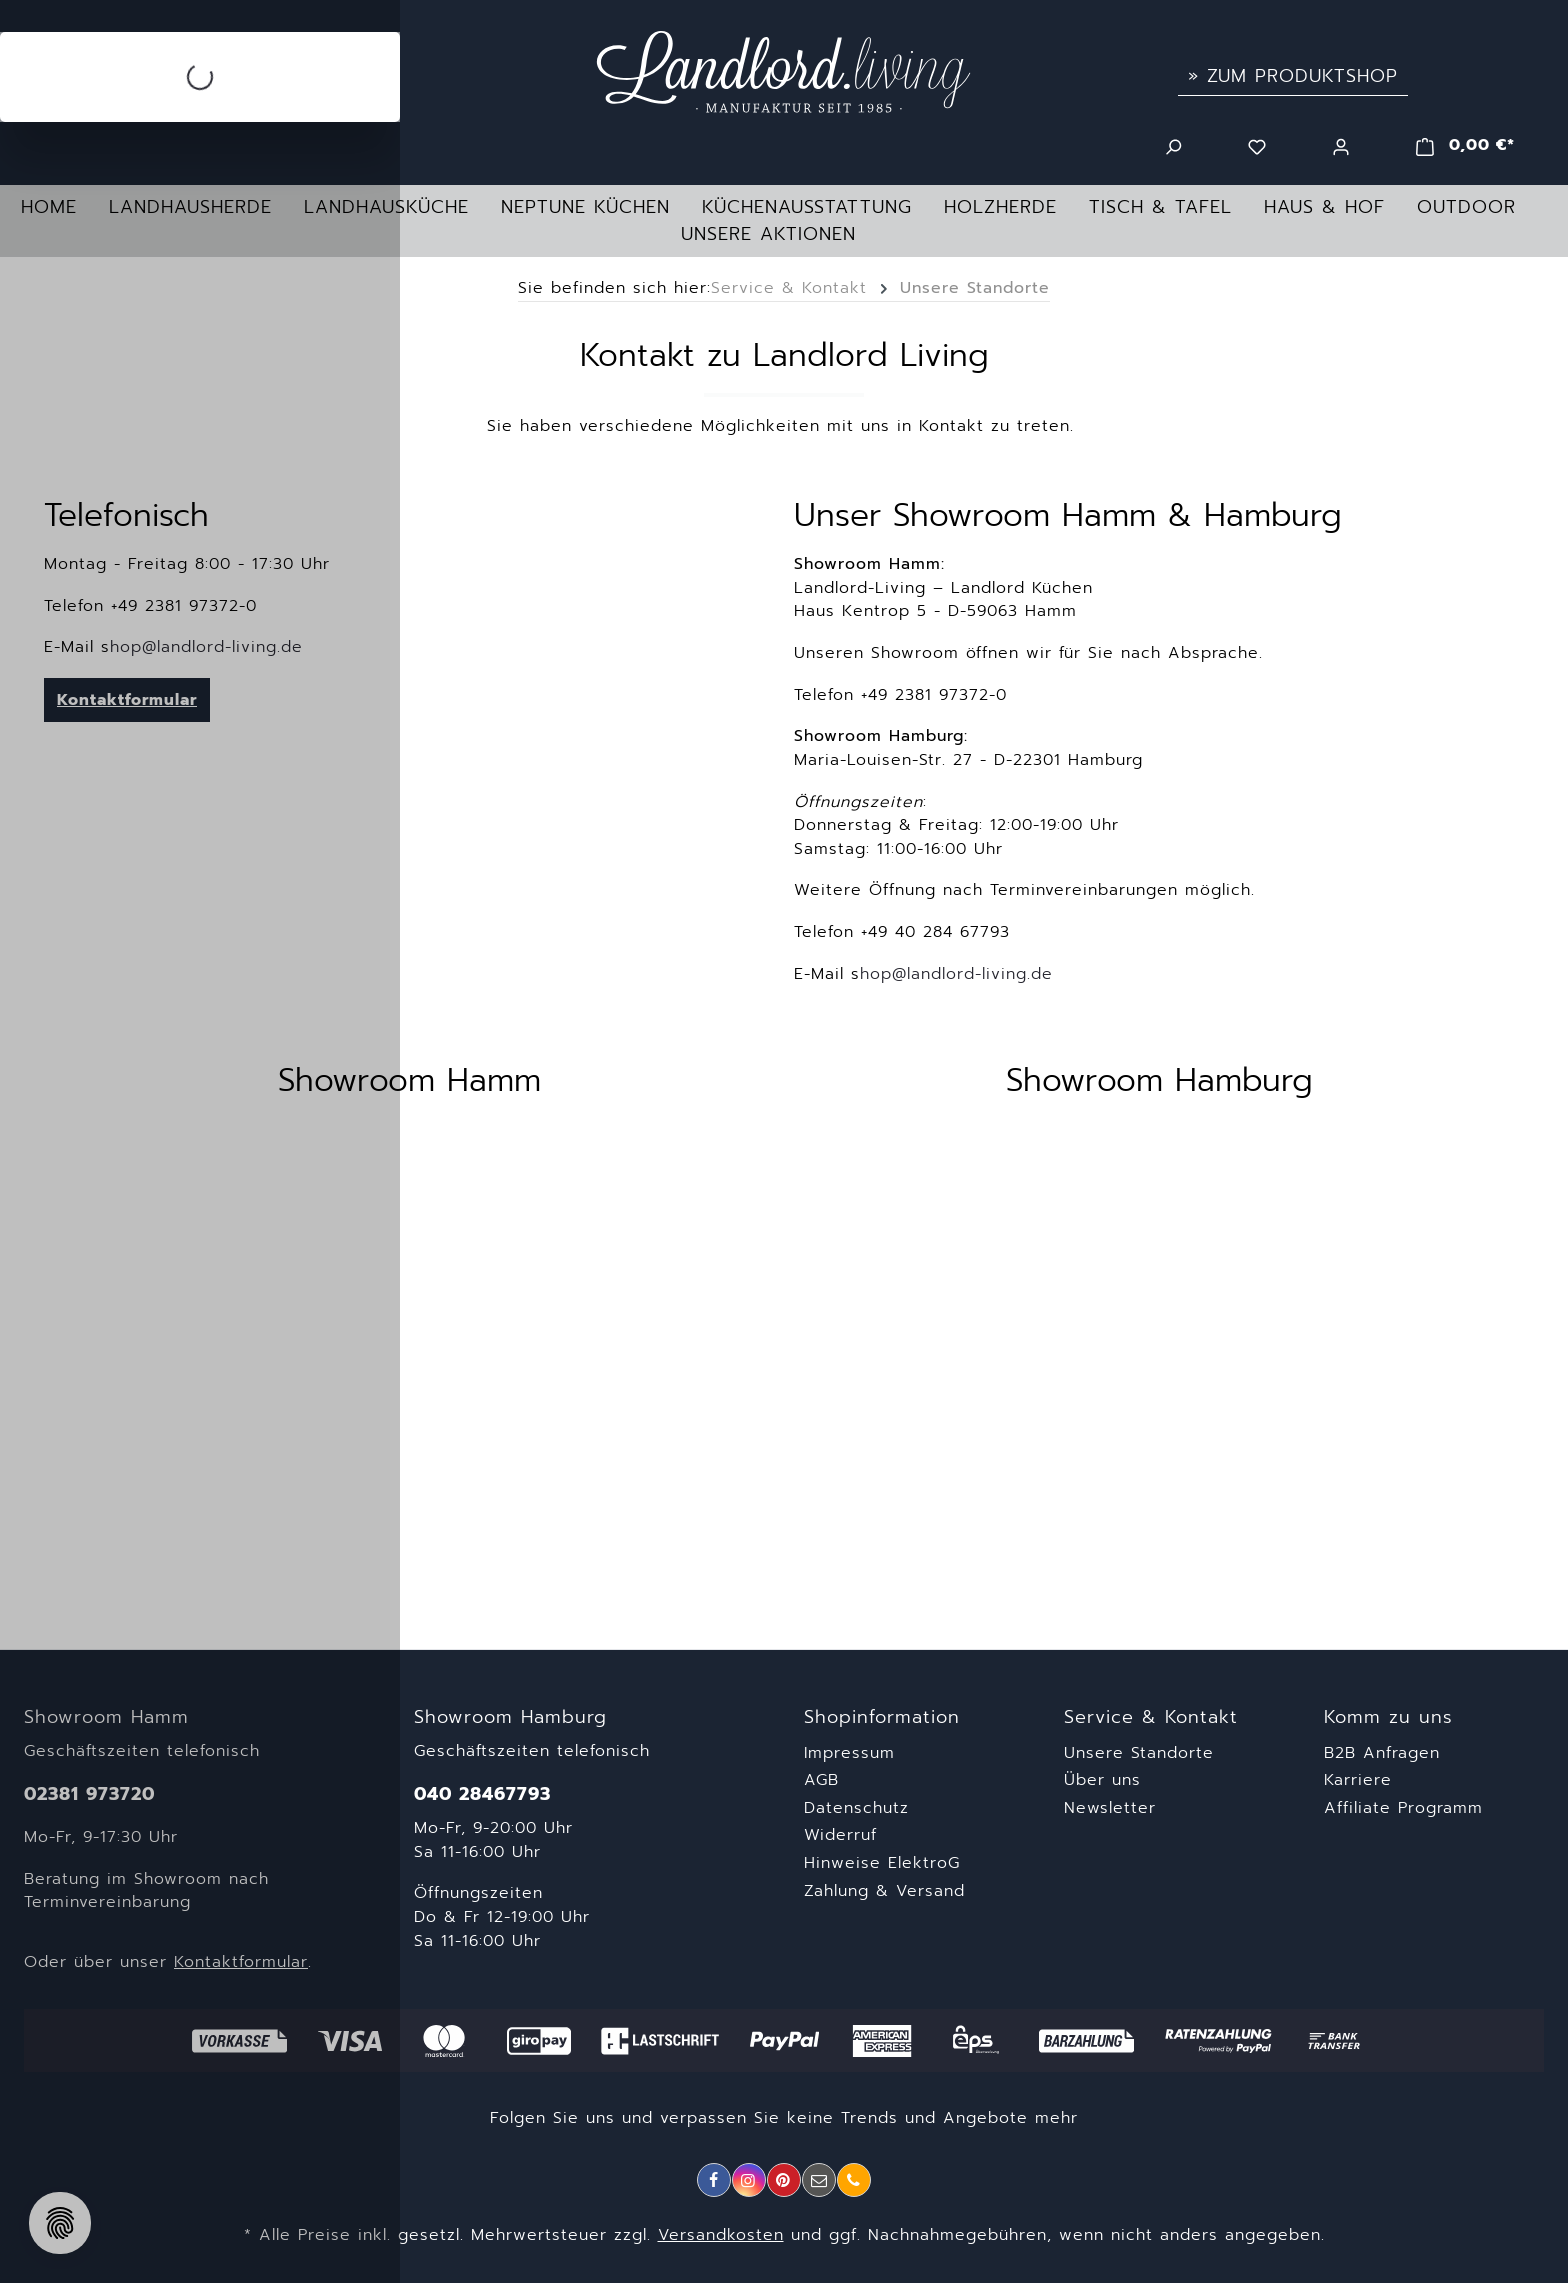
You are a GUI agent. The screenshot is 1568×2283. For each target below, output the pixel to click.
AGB (821, 1780)
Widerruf (840, 1835)
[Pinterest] (784, 2180)
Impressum (849, 1753)
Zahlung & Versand (884, 1891)
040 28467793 (482, 1794)
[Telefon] (854, 2180)
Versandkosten (721, 2235)
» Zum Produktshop (1293, 76)
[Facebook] (714, 2180)
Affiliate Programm (1403, 1808)
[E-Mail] (819, 2180)
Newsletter (1110, 1808)
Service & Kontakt (1151, 1717)
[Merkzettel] (1257, 145)
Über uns (1102, 1780)
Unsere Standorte (1139, 1753)
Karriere (1358, 1780)
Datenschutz (856, 1808)
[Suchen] (1173, 145)
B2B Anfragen (1382, 1753)
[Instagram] (749, 2180)
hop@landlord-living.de (956, 974)
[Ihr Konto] (1341, 145)
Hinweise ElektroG (882, 1863)
